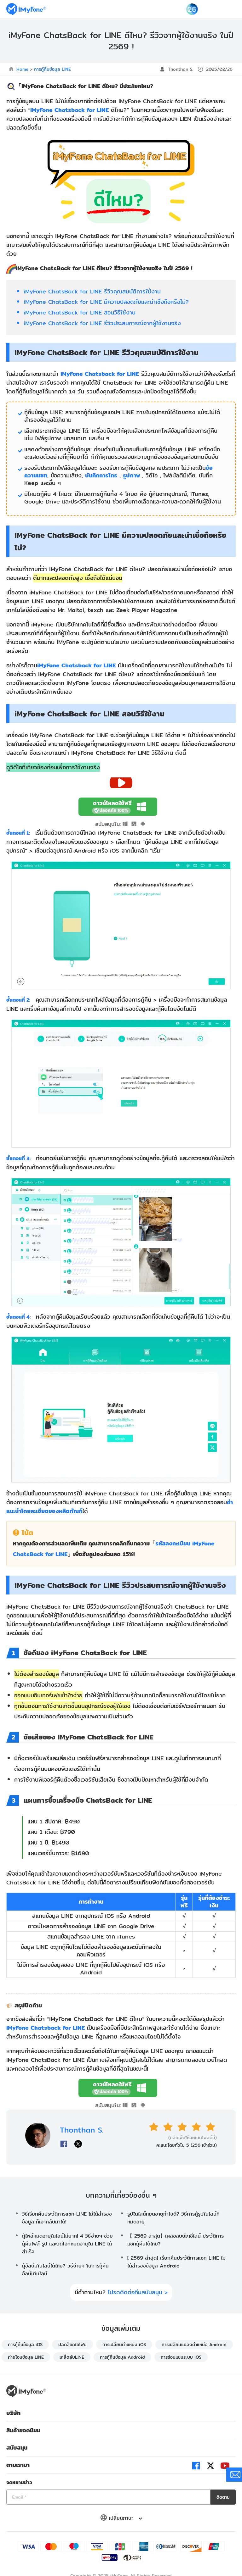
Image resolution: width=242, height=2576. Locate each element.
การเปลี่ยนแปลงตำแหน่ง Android (194, 2344)
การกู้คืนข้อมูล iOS (25, 2344)
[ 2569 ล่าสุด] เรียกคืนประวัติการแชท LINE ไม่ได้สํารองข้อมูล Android (176, 2262)
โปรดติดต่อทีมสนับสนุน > (138, 2292)
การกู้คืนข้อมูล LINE (52, 69)
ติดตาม (223, 2497)
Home (22, 69)
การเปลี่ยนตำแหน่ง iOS (124, 2344)
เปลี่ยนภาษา (121, 2518)
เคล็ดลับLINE (72, 2357)
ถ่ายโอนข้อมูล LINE (26, 2357)
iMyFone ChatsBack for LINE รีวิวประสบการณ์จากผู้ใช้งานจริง (102, 323)
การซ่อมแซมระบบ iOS (181, 2357)
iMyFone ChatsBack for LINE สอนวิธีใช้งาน (79, 312)
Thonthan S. (180, 69)
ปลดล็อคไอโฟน (72, 2344)
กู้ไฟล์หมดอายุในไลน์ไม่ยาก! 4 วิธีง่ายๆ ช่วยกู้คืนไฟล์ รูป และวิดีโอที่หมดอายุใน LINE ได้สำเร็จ (67, 2244)
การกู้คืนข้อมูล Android (122, 2357)
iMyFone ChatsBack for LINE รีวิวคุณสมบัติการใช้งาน (92, 291)
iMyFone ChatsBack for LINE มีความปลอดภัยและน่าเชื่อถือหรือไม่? (106, 301)
